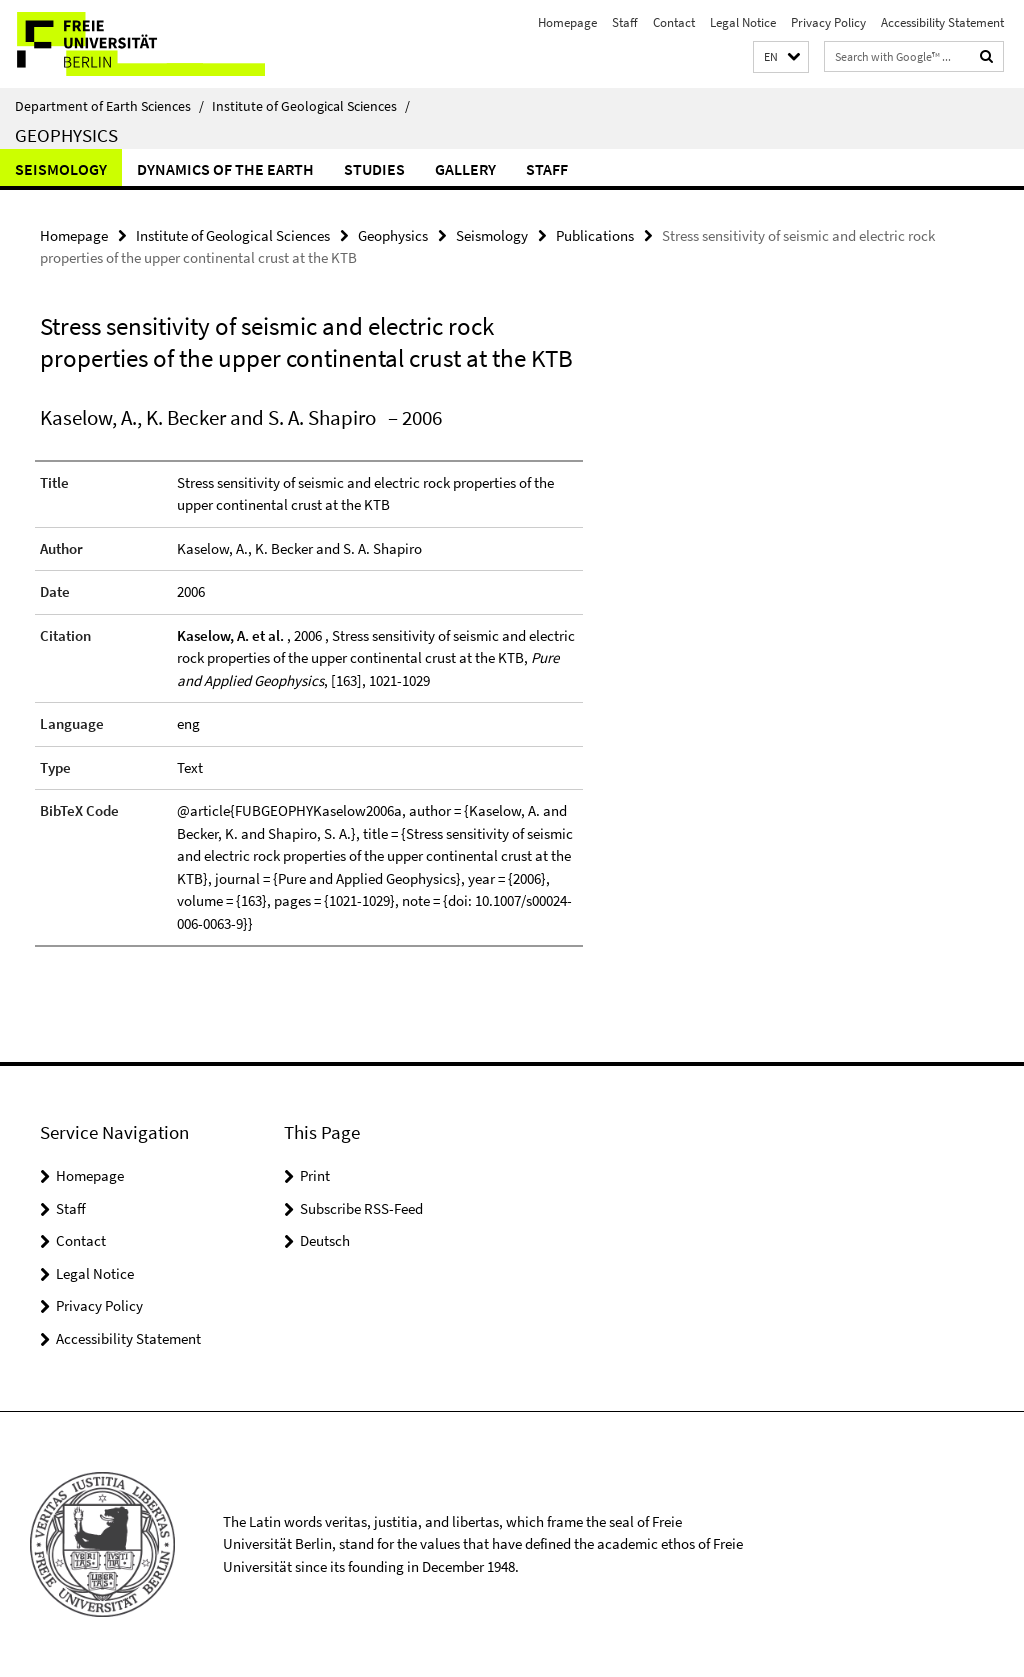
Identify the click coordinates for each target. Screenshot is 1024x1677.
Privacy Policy (828, 22)
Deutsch (325, 1240)
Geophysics (66, 135)
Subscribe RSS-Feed (361, 1208)
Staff (625, 22)
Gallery (465, 169)
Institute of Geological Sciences (311, 106)
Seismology (61, 169)
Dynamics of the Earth (225, 169)
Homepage (567, 22)
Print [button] (315, 1175)
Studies (374, 169)
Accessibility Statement (942, 22)
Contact (674, 22)
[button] (781, 57)
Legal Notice (743, 22)
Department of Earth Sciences (109, 106)
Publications (595, 235)
